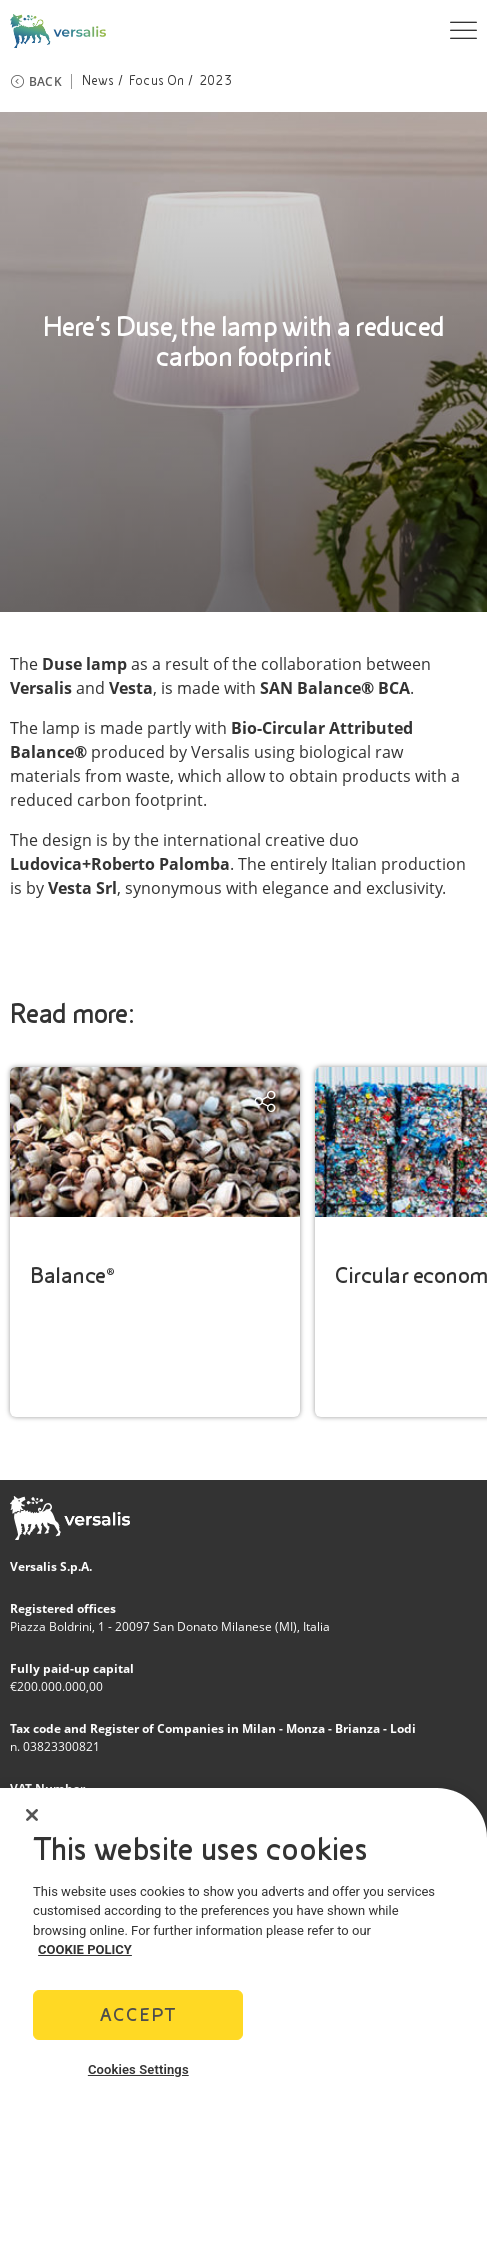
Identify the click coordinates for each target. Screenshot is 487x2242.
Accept (138, 2020)
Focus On (157, 81)
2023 (215, 81)
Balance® (72, 1275)
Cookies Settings (138, 2075)
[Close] (32, 1821)
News (98, 81)
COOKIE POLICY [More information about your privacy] (85, 1956)
